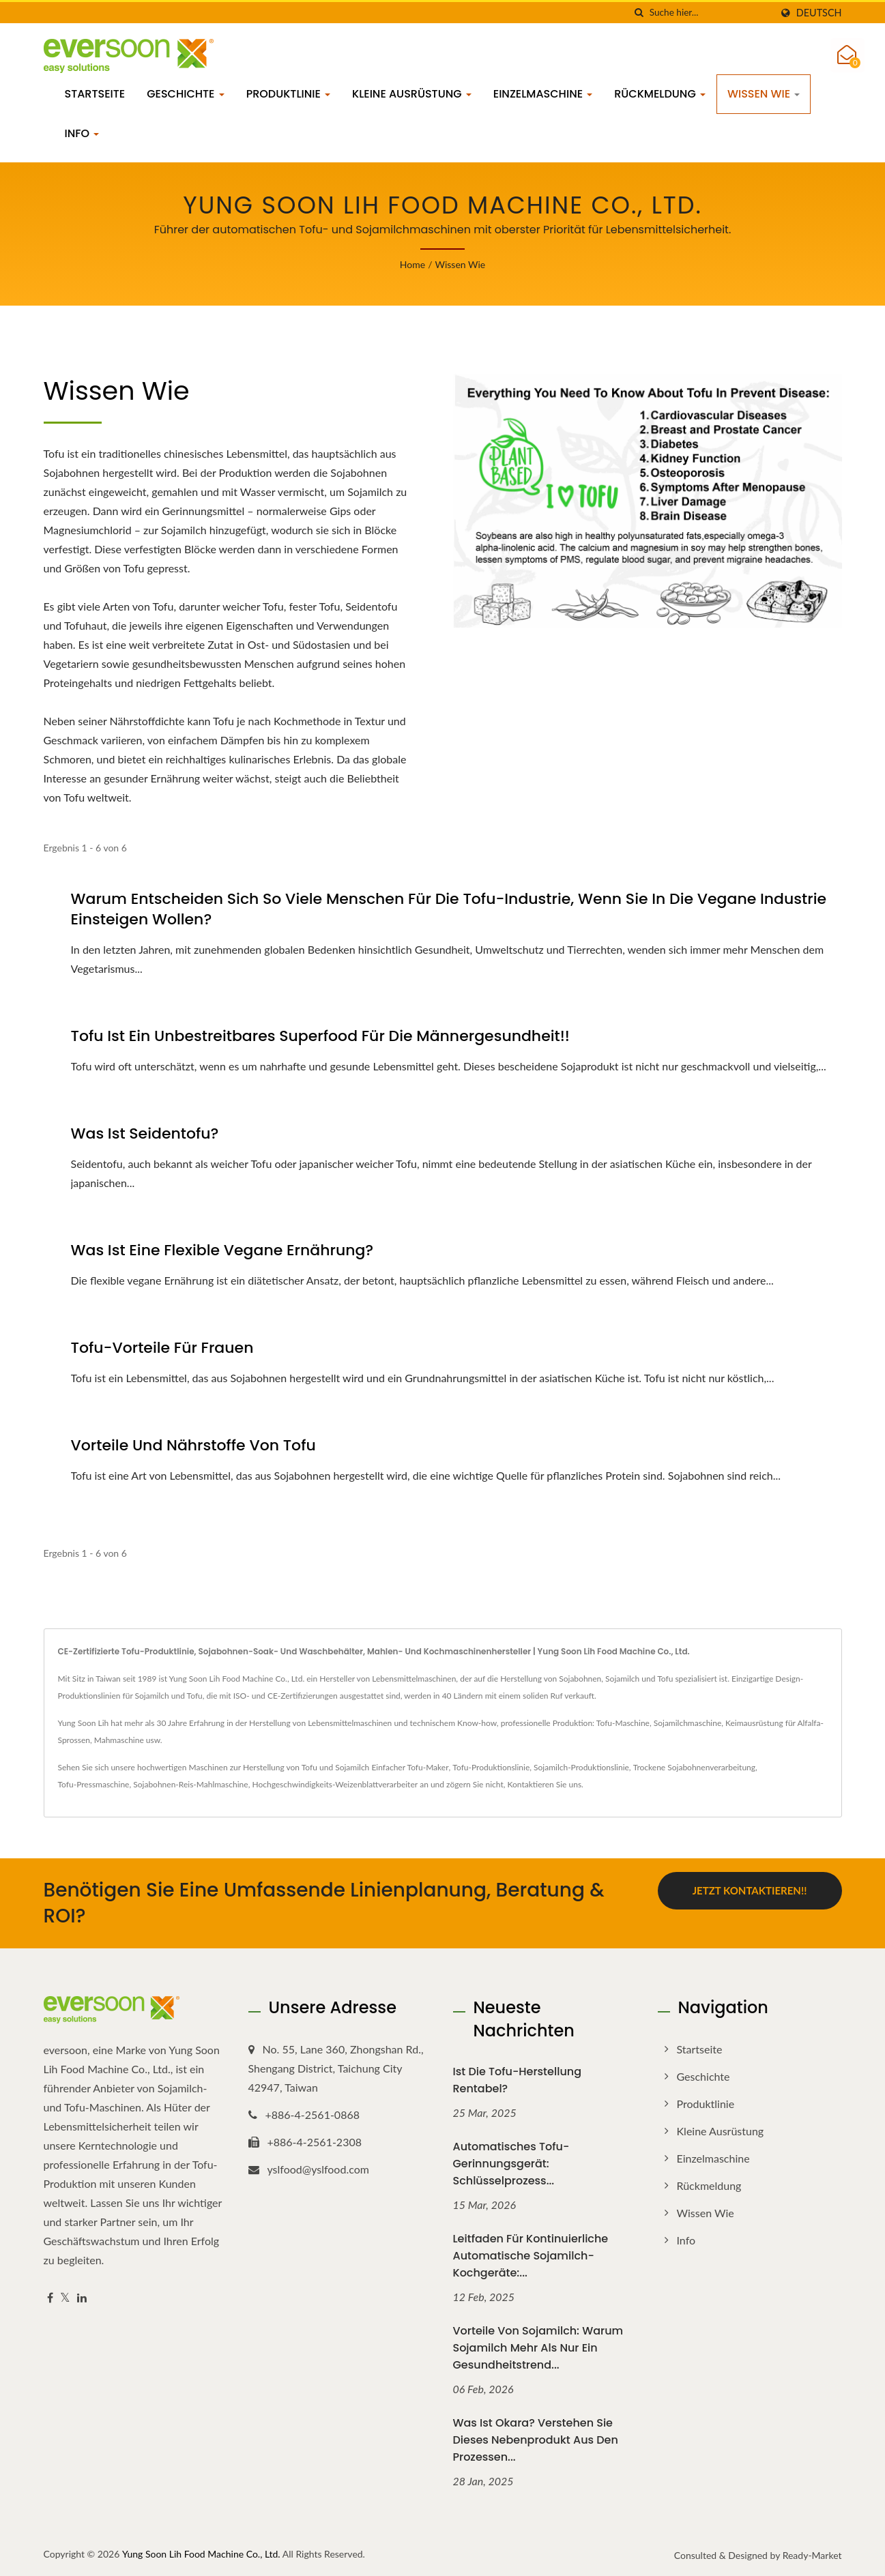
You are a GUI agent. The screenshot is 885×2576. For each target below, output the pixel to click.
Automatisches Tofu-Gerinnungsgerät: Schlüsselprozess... (511, 2164)
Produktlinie (288, 94)
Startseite (95, 94)
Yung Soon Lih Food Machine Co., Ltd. (201, 2554)
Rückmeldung (660, 94)
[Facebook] (50, 2298)
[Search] (710, 12)
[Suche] (639, 12)
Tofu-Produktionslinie (490, 1767)
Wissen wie (763, 94)
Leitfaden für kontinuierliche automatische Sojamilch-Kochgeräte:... (531, 2256)
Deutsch (819, 13)
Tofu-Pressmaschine (94, 1784)
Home (412, 264)
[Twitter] (65, 2298)
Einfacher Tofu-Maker (409, 1767)
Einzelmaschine (542, 94)
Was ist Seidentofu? (145, 1134)
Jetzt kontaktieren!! (750, 1890)
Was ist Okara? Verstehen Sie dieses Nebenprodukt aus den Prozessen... (535, 2440)
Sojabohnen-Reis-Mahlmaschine (190, 1784)
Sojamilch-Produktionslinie (581, 1767)
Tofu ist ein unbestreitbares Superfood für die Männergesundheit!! (320, 1036)
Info (82, 133)
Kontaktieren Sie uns (545, 1784)
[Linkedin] (82, 2298)
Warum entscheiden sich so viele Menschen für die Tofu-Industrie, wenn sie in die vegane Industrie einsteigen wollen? (449, 909)
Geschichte (185, 94)
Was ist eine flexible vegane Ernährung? (222, 1250)
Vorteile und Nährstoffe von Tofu (193, 1445)
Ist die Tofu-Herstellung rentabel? (517, 2080)
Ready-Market (812, 2555)
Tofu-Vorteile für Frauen (162, 1348)
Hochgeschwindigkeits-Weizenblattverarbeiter (335, 1784)
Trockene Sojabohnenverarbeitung (694, 1767)
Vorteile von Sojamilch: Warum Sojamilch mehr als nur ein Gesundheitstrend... (538, 2348)
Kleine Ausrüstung (411, 94)
